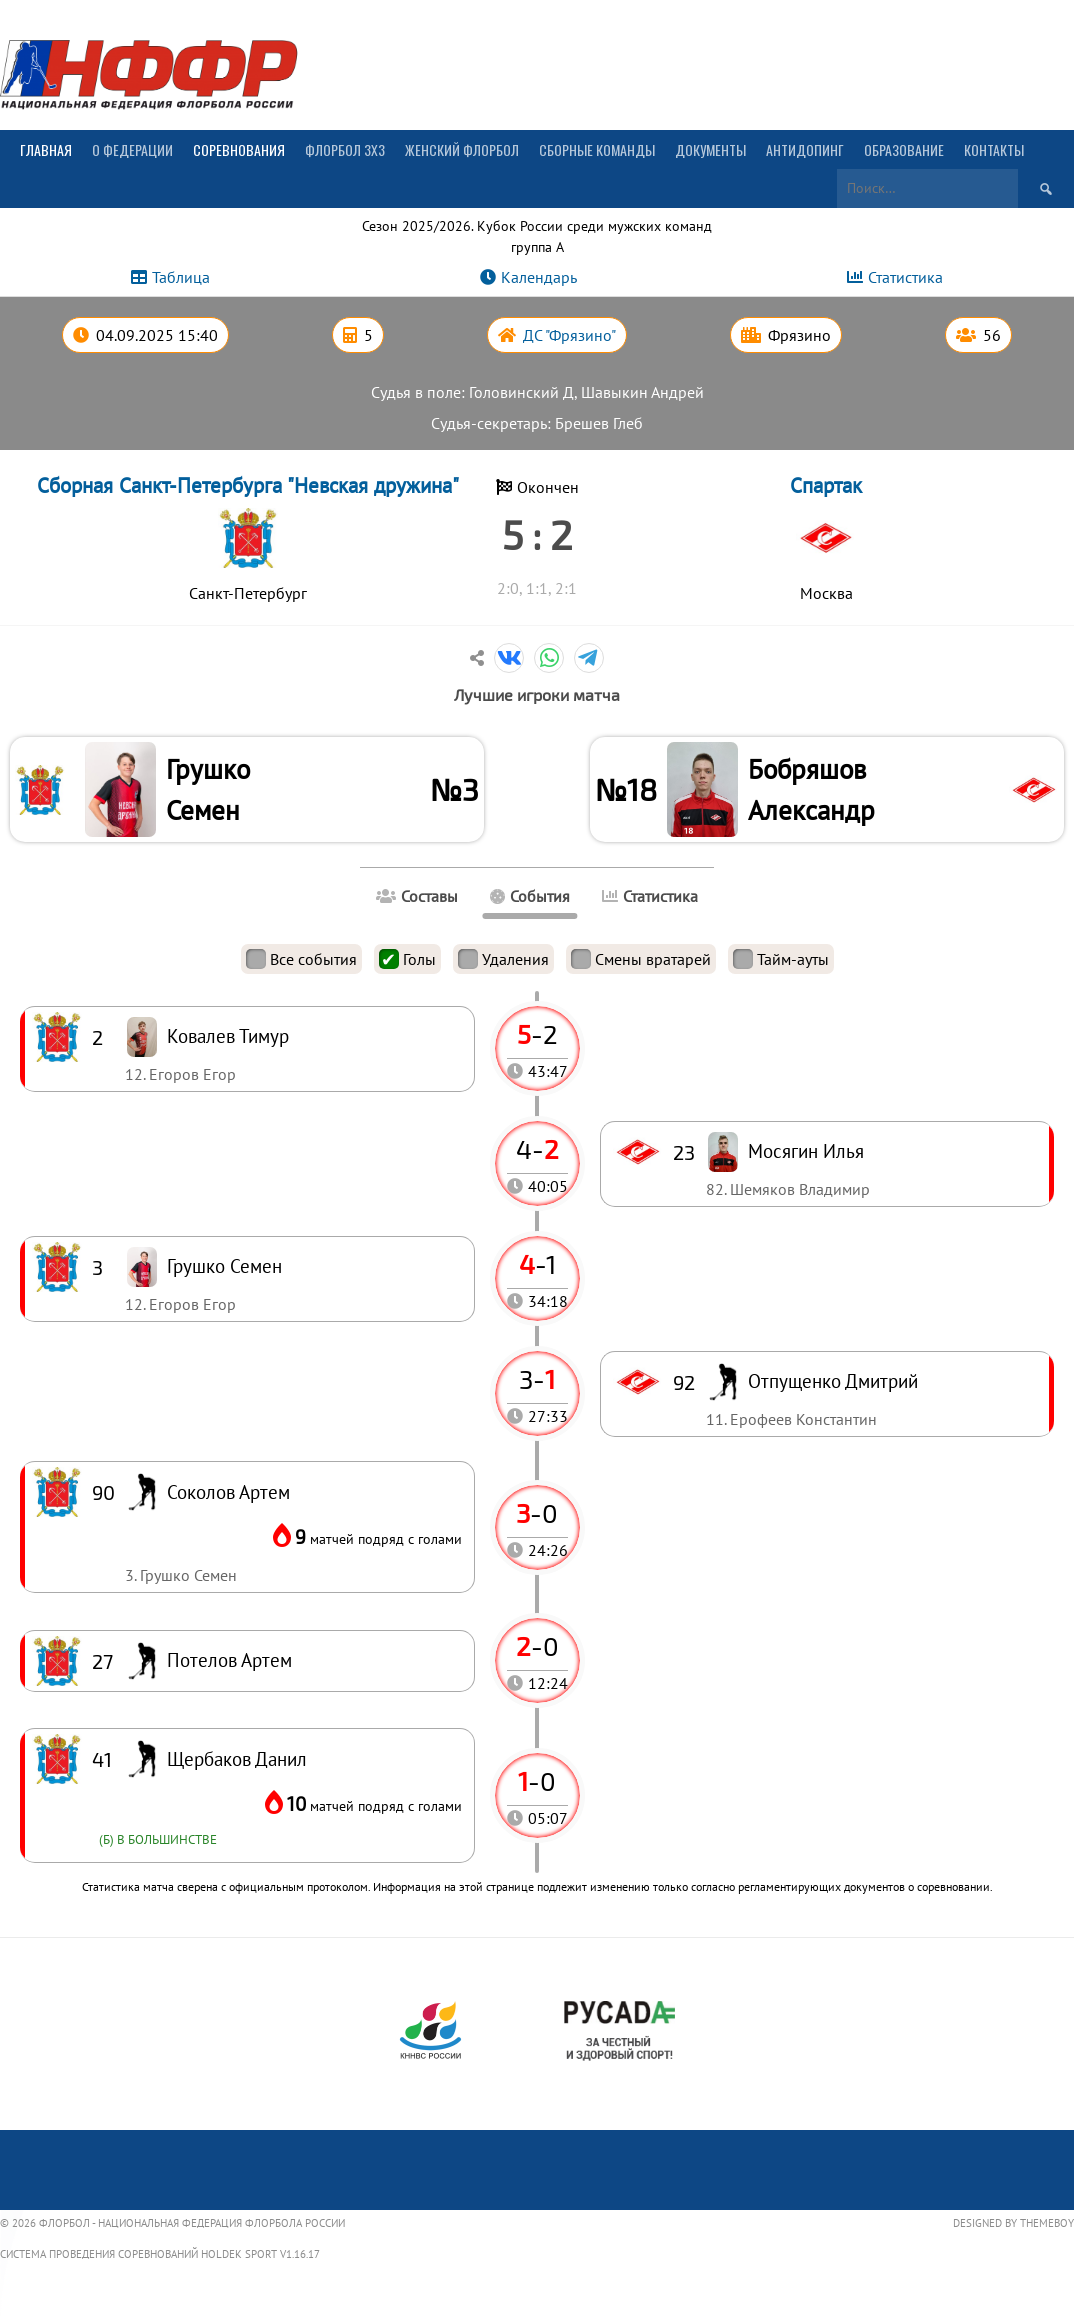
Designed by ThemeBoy (1013, 2227)
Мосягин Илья (806, 1155)
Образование (904, 149)
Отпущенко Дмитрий (833, 1385)
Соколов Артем (228, 1496)
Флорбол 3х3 (345, 149)
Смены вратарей (641, 964)
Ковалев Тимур (228, 1040)
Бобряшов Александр (815, 791)
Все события (301, 964)
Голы (407, 964)
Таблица (181, 277)
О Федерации (132, 149)
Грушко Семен (212, 791)
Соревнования (239, 149)
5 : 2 (537, 534)
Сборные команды (597, 149)
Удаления (503, 964)
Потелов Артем (229, 1664)
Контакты (994, 149)
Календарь (539, 277)
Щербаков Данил (237, 1763)
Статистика (905, 277)
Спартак (826, 485)
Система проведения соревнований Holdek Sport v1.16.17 (160, 2259)
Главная (46, 149)
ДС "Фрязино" (569, 335)
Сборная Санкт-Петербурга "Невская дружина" (248, 485)
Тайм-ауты (781, 964)
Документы (710, 149)
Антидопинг (805, 149)
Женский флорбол (462, 149)
